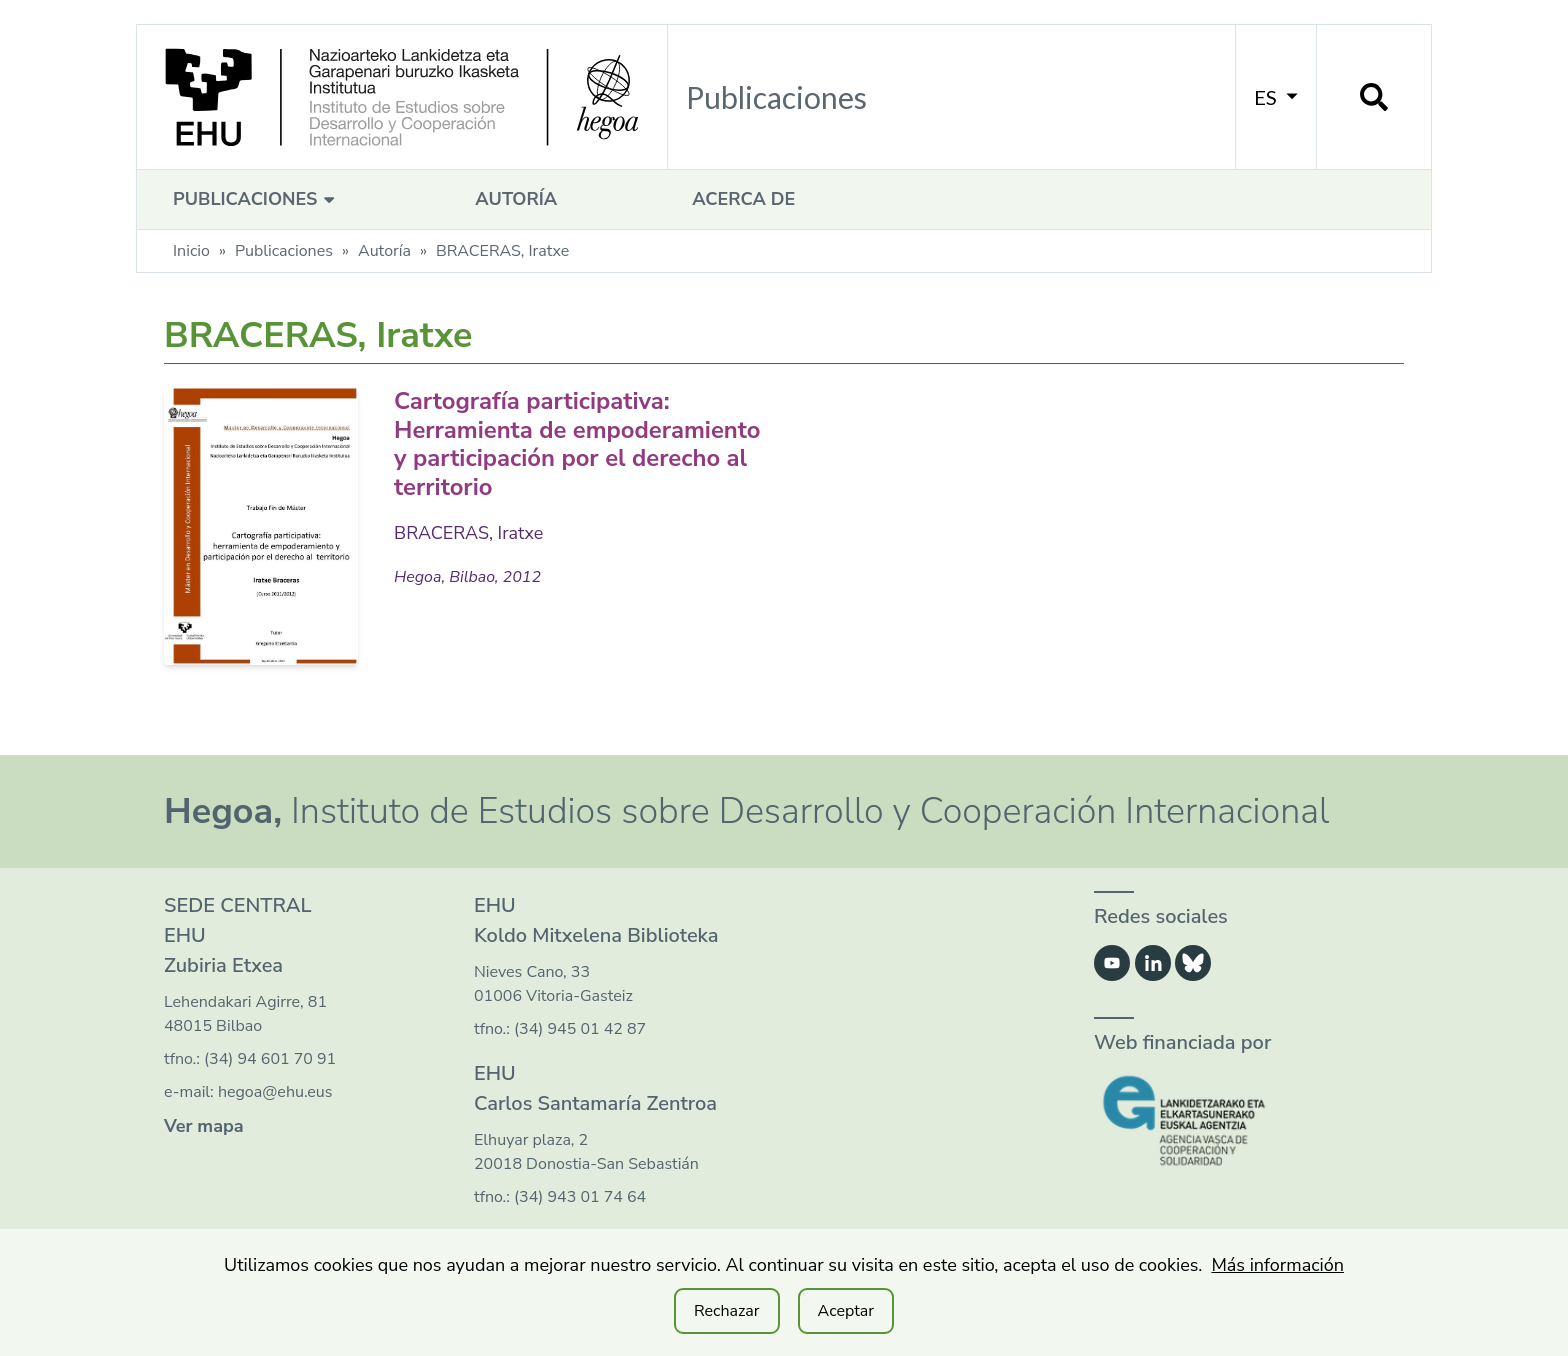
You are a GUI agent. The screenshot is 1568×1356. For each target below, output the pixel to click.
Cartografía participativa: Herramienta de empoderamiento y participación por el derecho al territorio (579, 444)
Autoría (516, 199)
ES (1276, 97)
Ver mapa (204, 1126)
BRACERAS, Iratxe (469, 533)
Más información (1277, 1265)
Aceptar (846, 1311)
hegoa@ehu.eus (275, 1092)
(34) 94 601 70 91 (270, 1059)
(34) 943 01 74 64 (580, 1197)
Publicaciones (256, 199)
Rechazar (727, 1311)
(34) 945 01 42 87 (580, 1029)
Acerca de (743, 199)
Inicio (191, 251)
